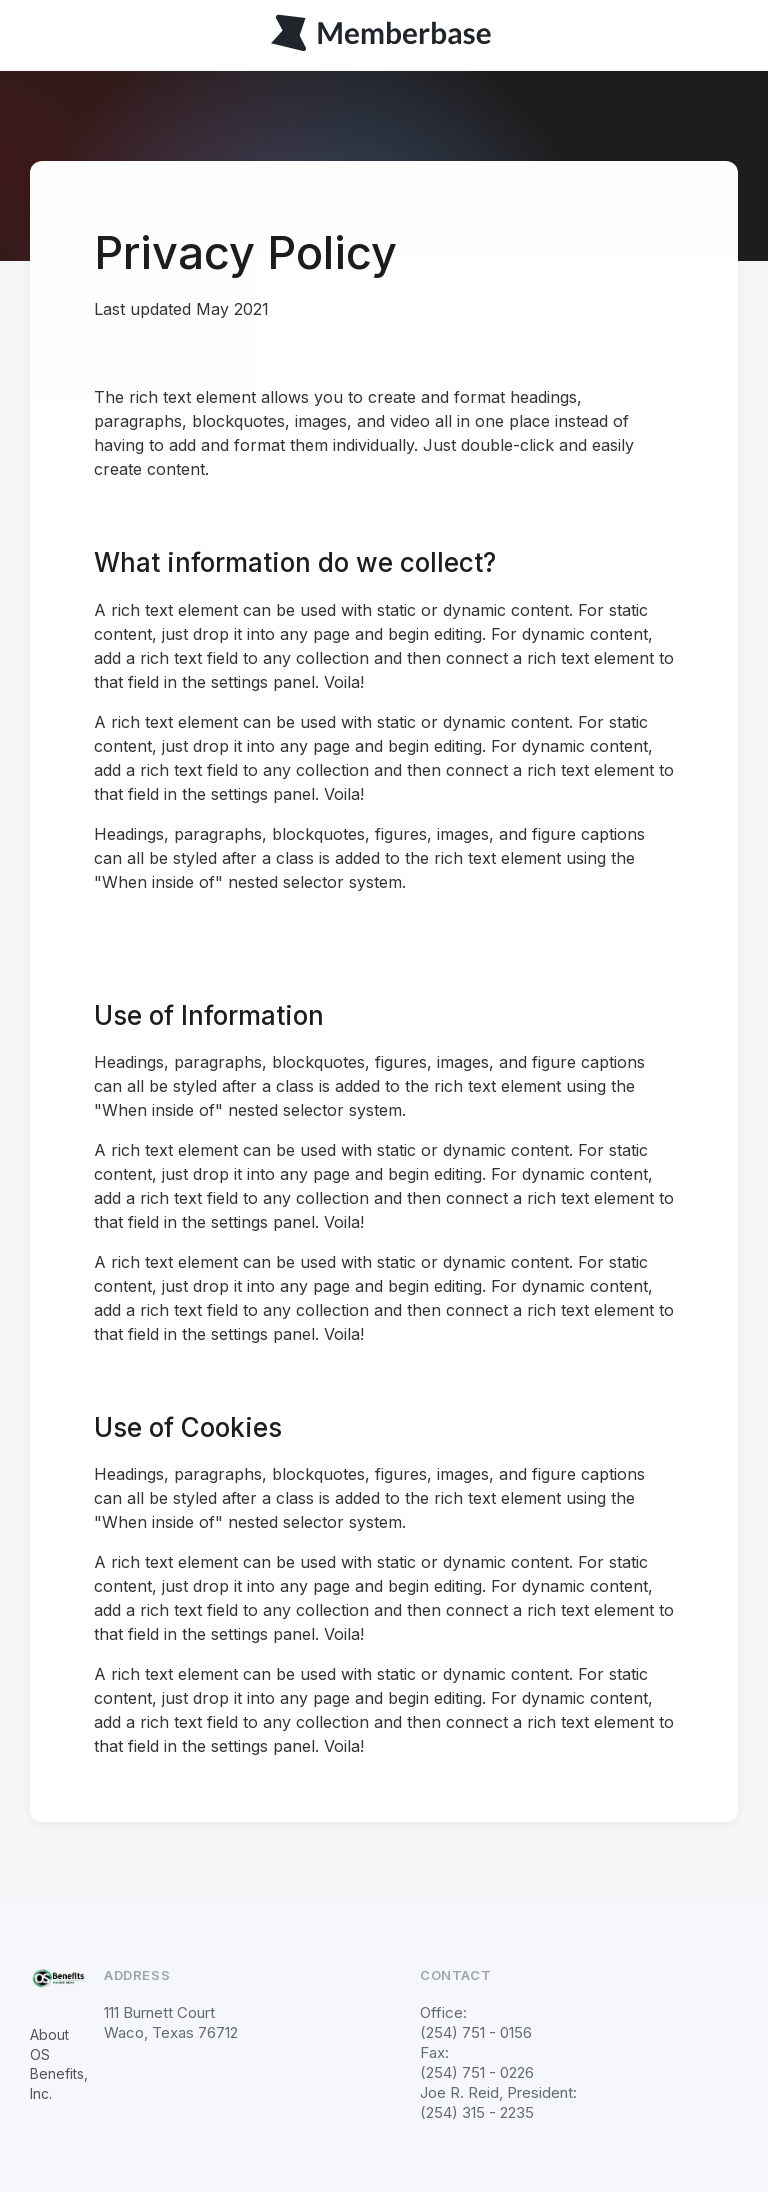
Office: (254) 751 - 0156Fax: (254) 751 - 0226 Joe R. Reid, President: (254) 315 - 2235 (498, 2062)
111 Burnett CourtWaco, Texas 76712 (171, 2022)
